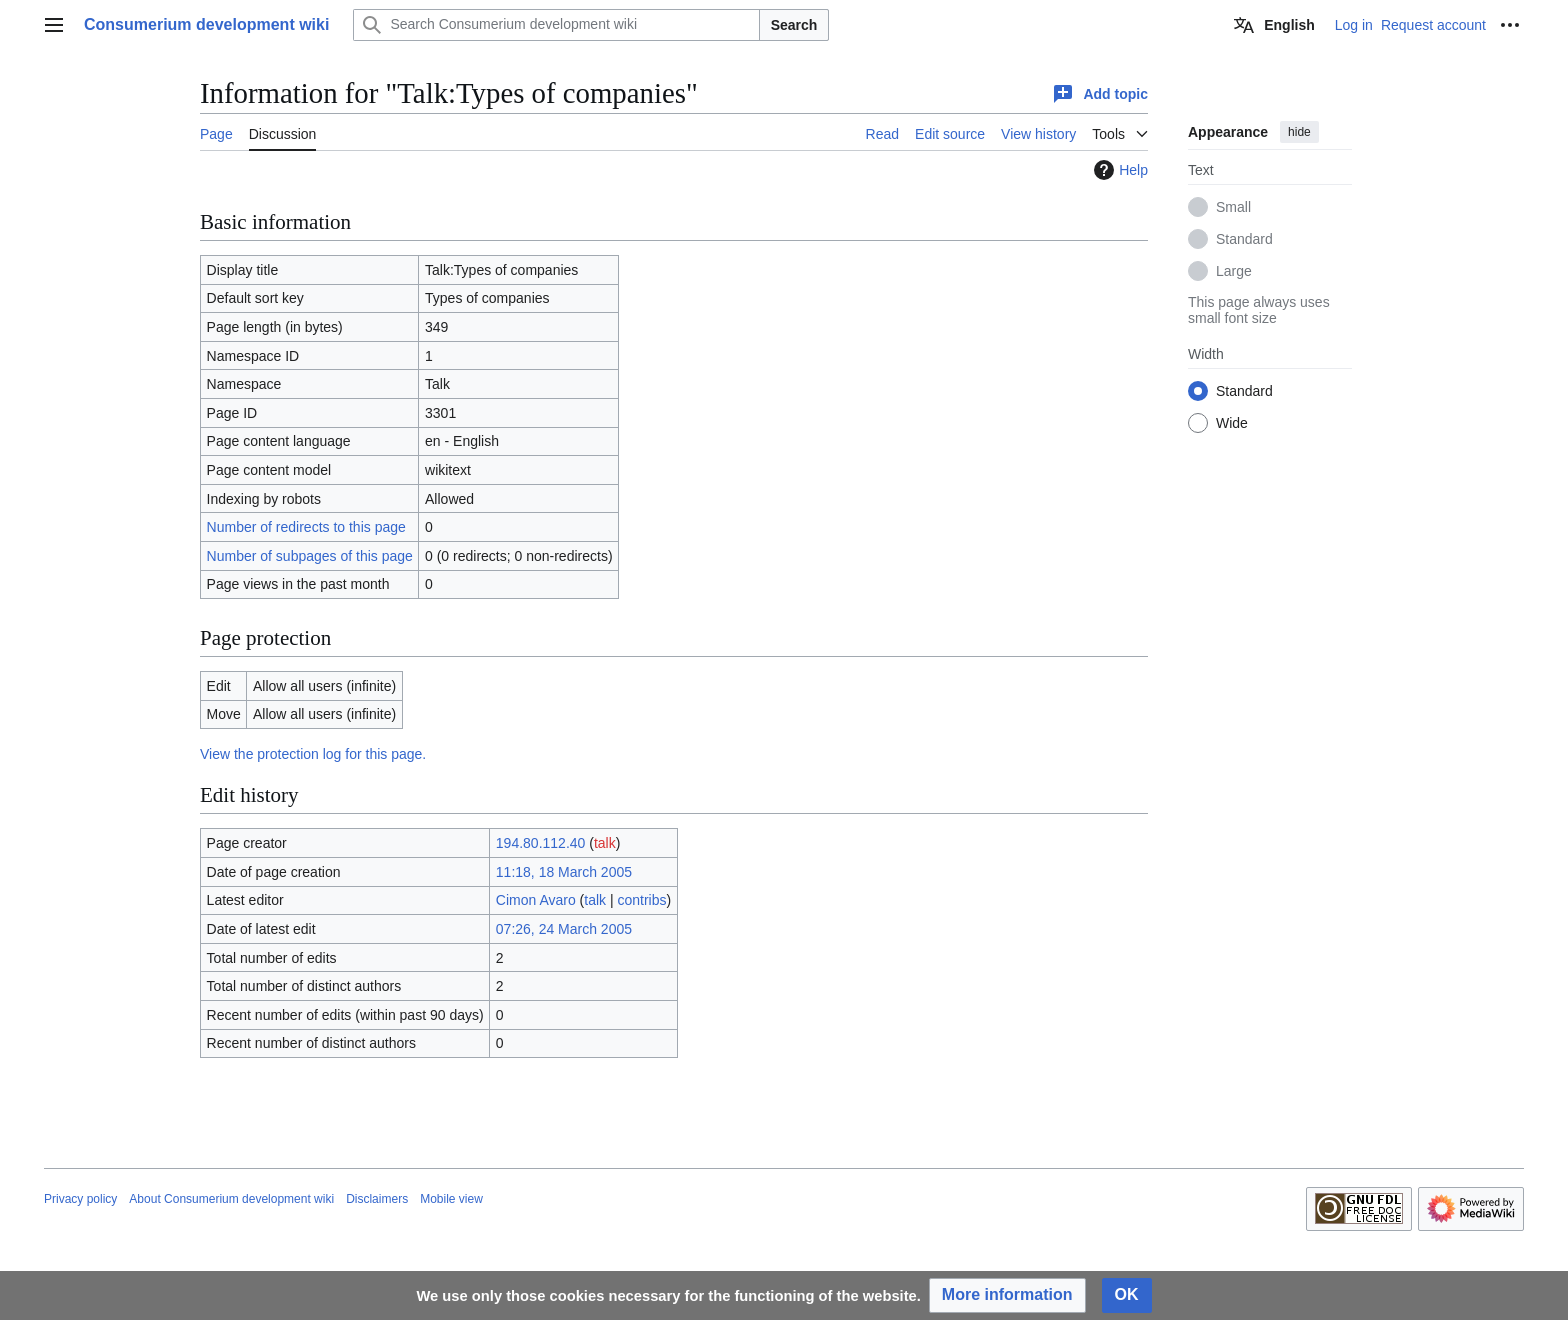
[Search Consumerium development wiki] (556, 25)
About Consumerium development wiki (231, 1199)
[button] (1007, 1295)
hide (1299, 132)
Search (794, 25)
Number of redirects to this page (306, 527)
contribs (642, 900)
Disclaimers (377, 1199)
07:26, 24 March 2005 (564, 929)
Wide (1232, 423)
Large (1234, 271)
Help (1118, 170)
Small (1233, 207)
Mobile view (451, 1199)
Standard (1244, 239)
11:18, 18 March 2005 (564, 872)
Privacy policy (80, 1199)
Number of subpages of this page (310, 556)
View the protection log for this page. (313, 754)
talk (605, 843)
